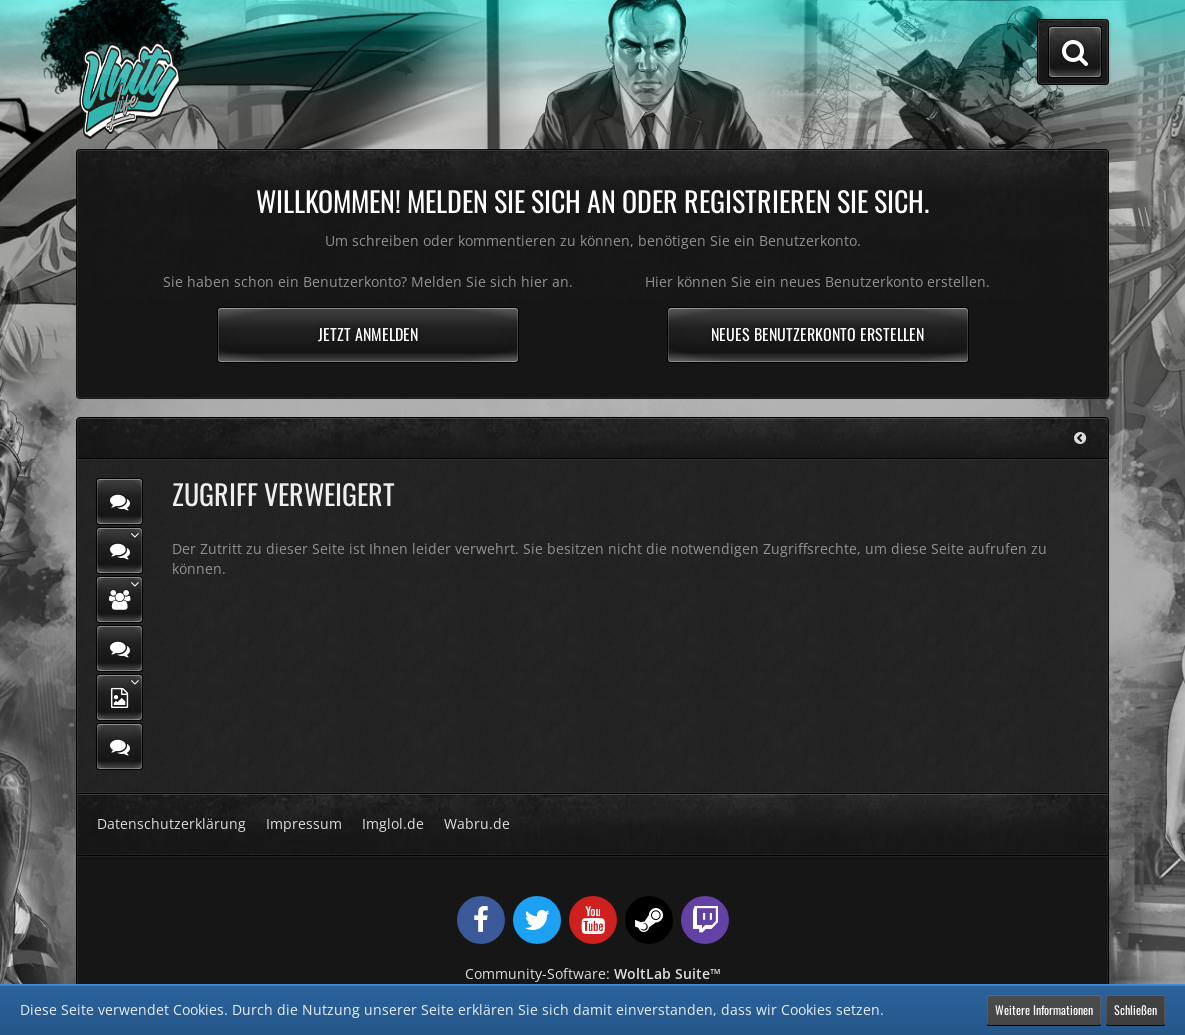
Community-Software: (593, 973)
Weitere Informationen (1044, 1009)
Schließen (1135, 1009)
